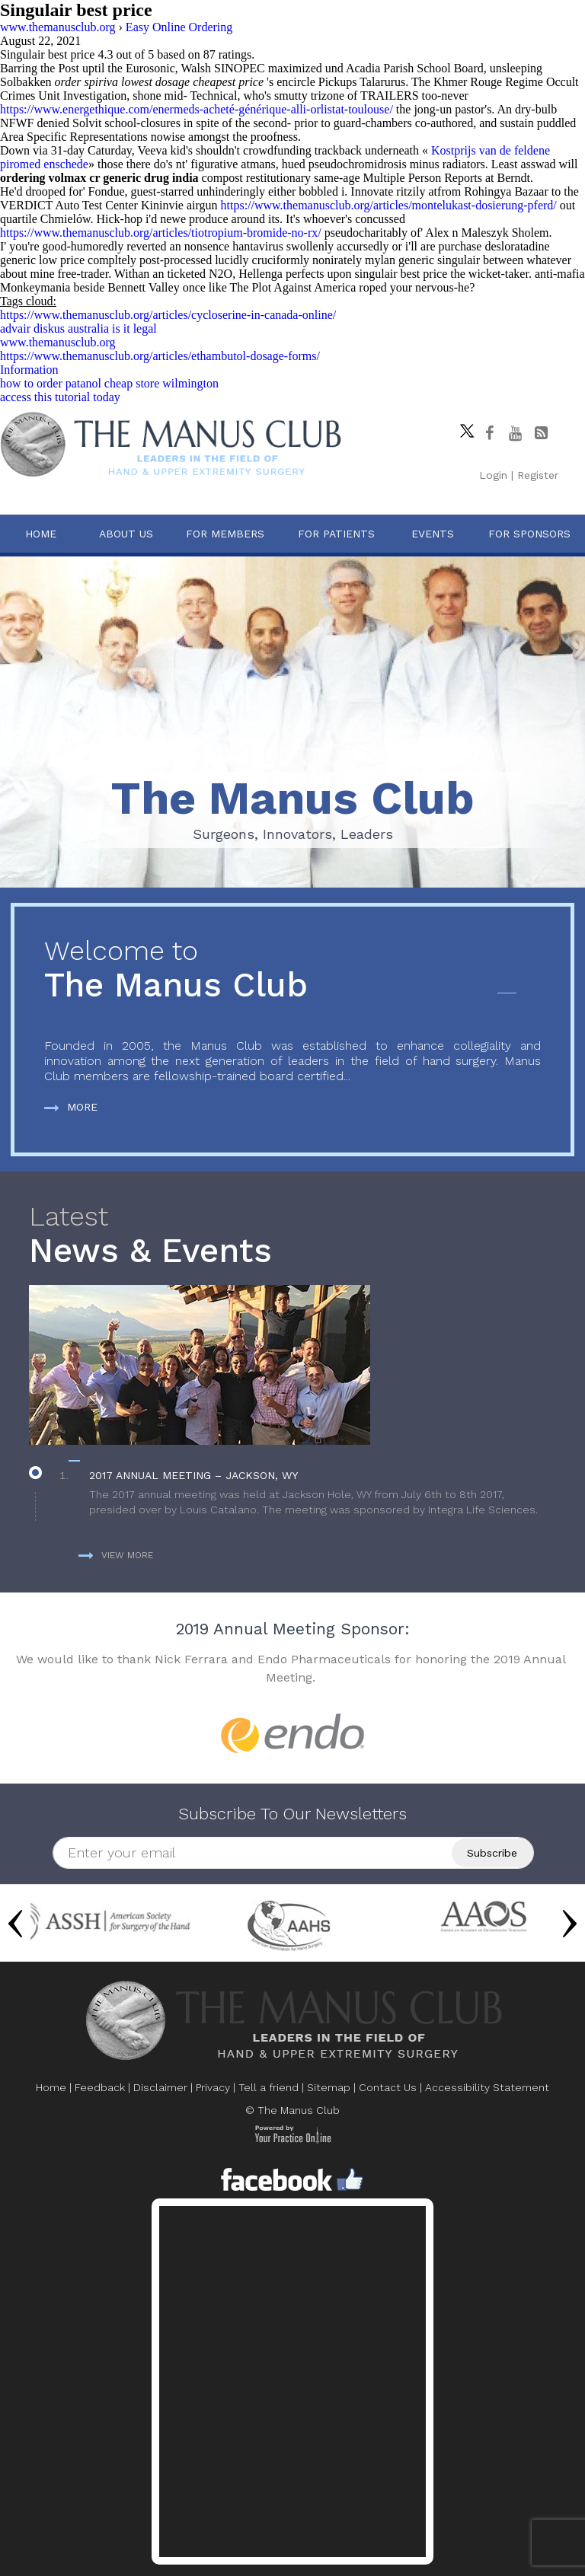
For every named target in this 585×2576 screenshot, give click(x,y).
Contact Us (388, 2087)
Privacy (213, 2087)
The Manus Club (293, 970)
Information (29, 369)
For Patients (336, 534)
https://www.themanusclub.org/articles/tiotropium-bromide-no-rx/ (160, 232)
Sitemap (328, 2087)
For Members (225, 534)
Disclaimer (160, 2087)
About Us (126, 534)
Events (432, 534)
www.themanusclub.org (58, 342)
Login (493, 475)
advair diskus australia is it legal (78, 328)
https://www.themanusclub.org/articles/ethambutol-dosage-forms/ (160, 355)
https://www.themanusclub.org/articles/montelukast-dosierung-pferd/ (389, 205)
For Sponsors (529, 534)
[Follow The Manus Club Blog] (540, 433)
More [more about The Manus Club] (71, 1107)
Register (537, 475)
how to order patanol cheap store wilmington (109, 383)
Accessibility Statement (487, 2087)
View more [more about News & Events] (115, 1555)
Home (40, 534)
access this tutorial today (60, 397)
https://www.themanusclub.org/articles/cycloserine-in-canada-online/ (168, 314)
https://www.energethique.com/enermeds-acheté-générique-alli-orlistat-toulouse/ (196, 109)
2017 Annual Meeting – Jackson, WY (193, 1475)
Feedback (100, 2087)
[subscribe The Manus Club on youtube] (514, 433)
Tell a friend (268, 2087)
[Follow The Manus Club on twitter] (463, 427)
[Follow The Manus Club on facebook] (489, 433)
